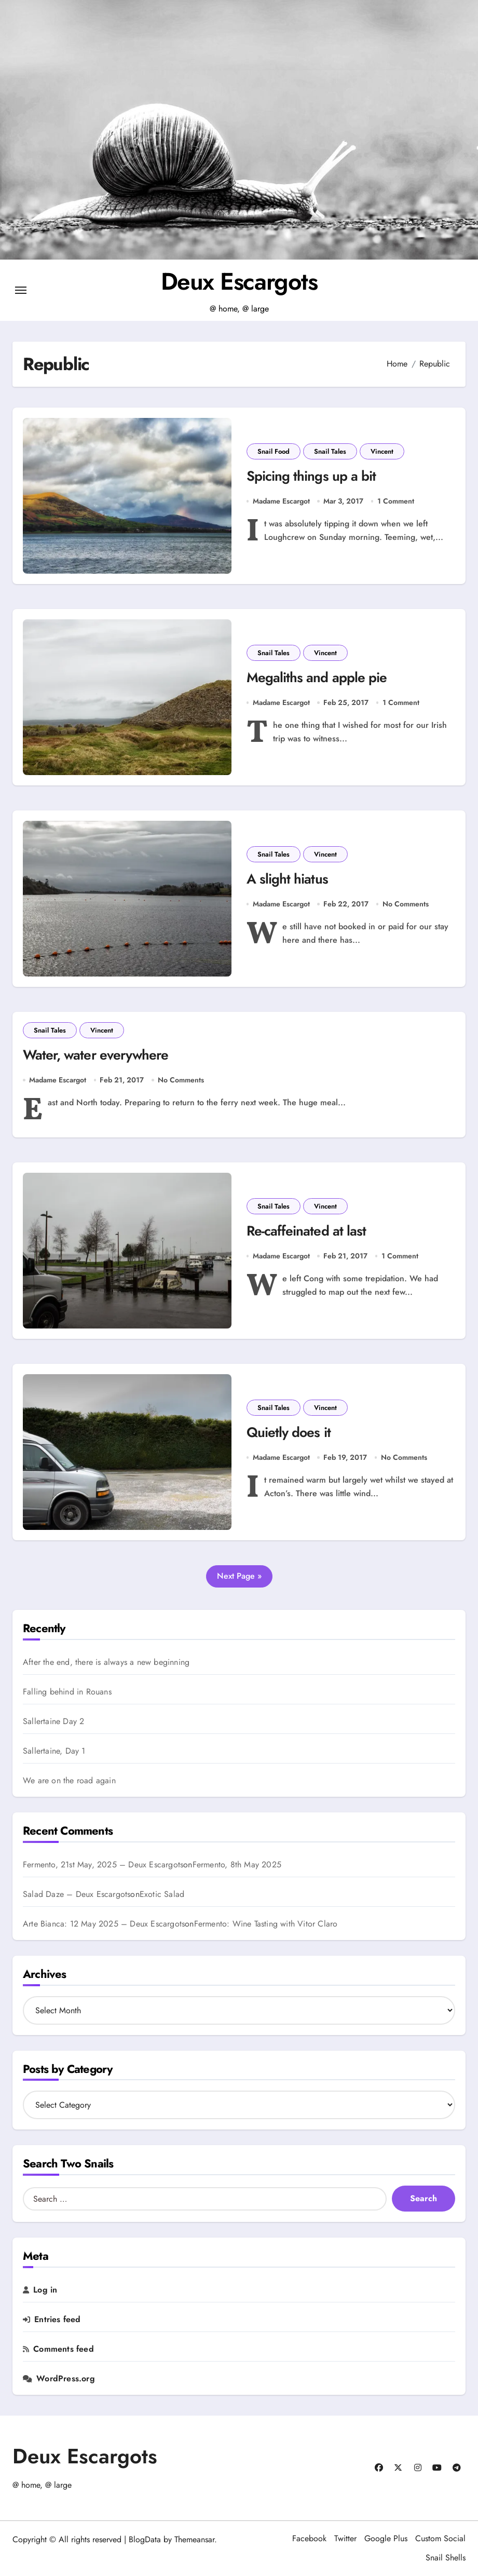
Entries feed (57, 2320)
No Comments (406, 904)
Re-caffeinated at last (306, 1232)
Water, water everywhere (97, 1055)
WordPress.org (65, 2379)
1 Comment (395, 501)
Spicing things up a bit (311, 476)
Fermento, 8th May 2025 (237, 1864)
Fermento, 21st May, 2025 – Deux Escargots (103, 1864)
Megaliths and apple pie (317, 678)
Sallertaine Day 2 (53, 1722)
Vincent (382, 451)
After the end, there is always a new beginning (106, 1663)
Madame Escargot (281, 501)
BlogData (145, 2540)
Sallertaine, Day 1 (54, 1751)
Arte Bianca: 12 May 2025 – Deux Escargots (104, 1924)
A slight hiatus (287, 879)
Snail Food (273, 451)
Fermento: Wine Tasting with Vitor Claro (266, 1924)
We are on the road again (69, 1781)
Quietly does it (289, 1433)
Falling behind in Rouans (67, 1692)
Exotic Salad (162, 1894)
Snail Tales (330, 451)
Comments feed (63, 2349)
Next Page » (239, 1576)
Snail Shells (446, 2558)
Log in (45, 2290)
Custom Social (440, 2539)
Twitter (345, 2539)
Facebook (309, 2539)
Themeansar (194, 2540)
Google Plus (385, 2539)
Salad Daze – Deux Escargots (76, 1894)
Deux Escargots (239, 281)
